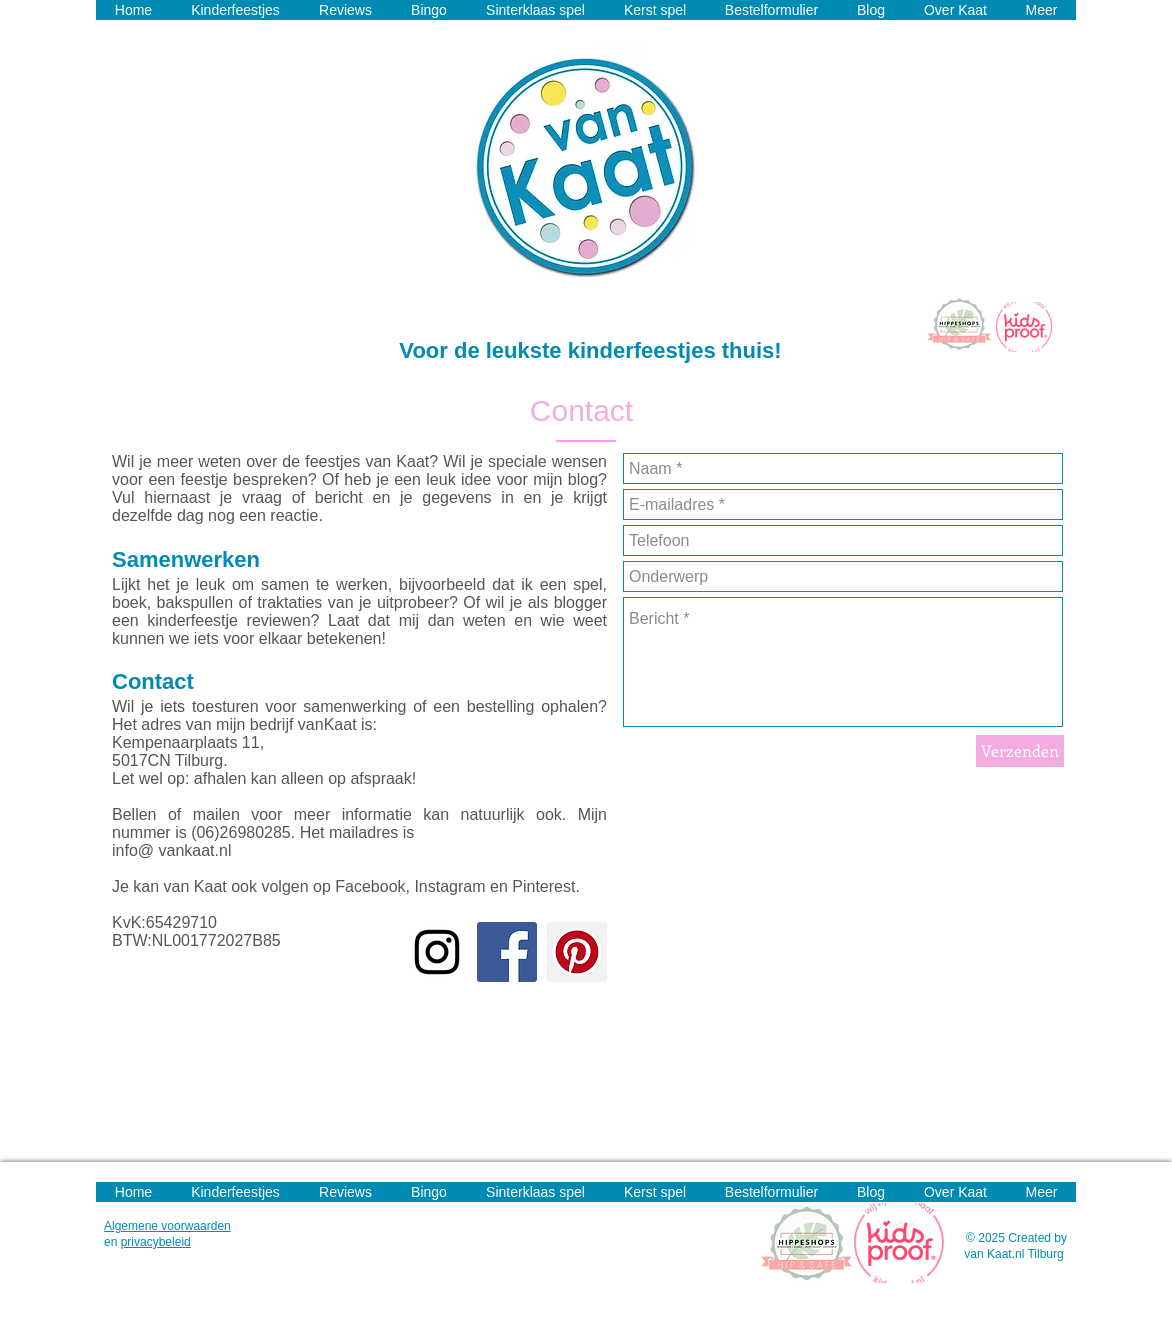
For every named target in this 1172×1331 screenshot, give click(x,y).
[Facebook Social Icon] (507, 952)
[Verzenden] (1020, 751)
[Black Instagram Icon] (437, 952)
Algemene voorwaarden (167, 1226)
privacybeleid (156, 1242)
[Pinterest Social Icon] (577, 952)
